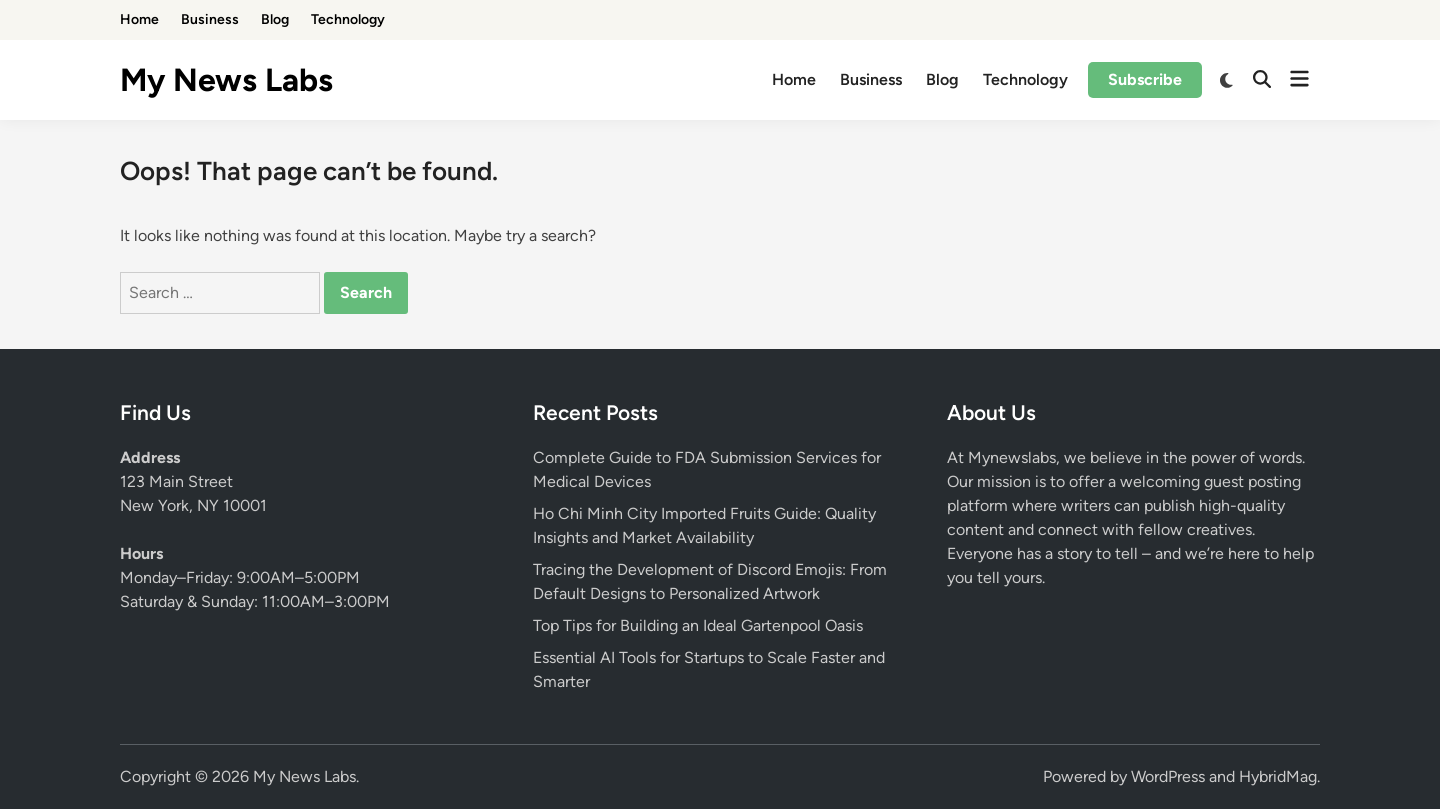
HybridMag (1278, 776)
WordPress (1168, 776)
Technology (348, 19)
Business (210, 19)
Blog (275, 19)
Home (139, 19)
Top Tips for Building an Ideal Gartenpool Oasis (698, 625)
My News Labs (226, 80)
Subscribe (1145, 79)
